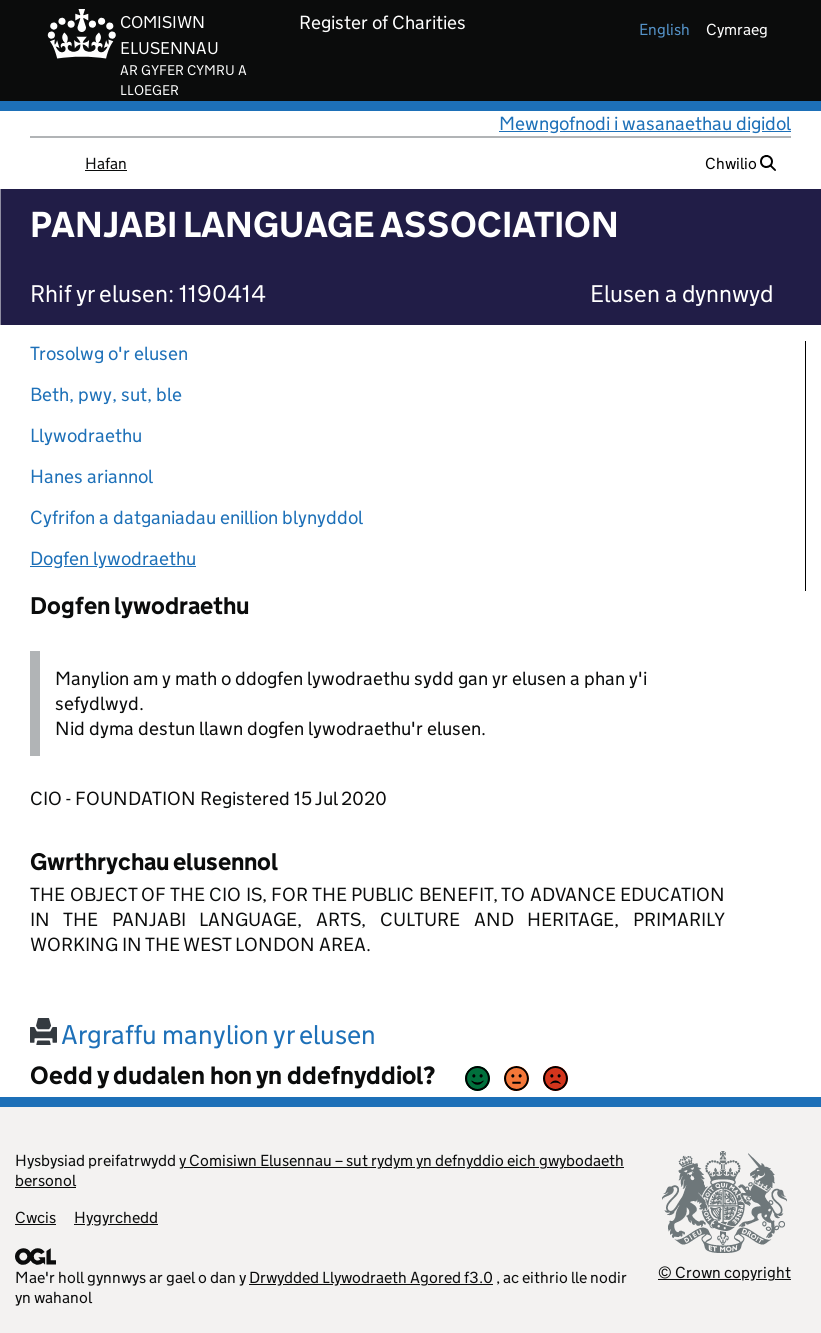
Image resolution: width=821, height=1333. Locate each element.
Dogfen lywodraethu (113, 558)
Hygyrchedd (116, 1217)
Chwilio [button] (740, 163)
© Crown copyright (724, 1272)
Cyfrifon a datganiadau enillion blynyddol (196, 517)
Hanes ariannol (91, 476)
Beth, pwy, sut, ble (106, 394)
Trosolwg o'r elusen (109, 353)
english (664, 29)
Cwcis (35, 1217)
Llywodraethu (86, 435)
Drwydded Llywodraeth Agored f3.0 (371, 1277)
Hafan (106, 163)
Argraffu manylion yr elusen (203, 1034)
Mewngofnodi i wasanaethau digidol (645, 123)
